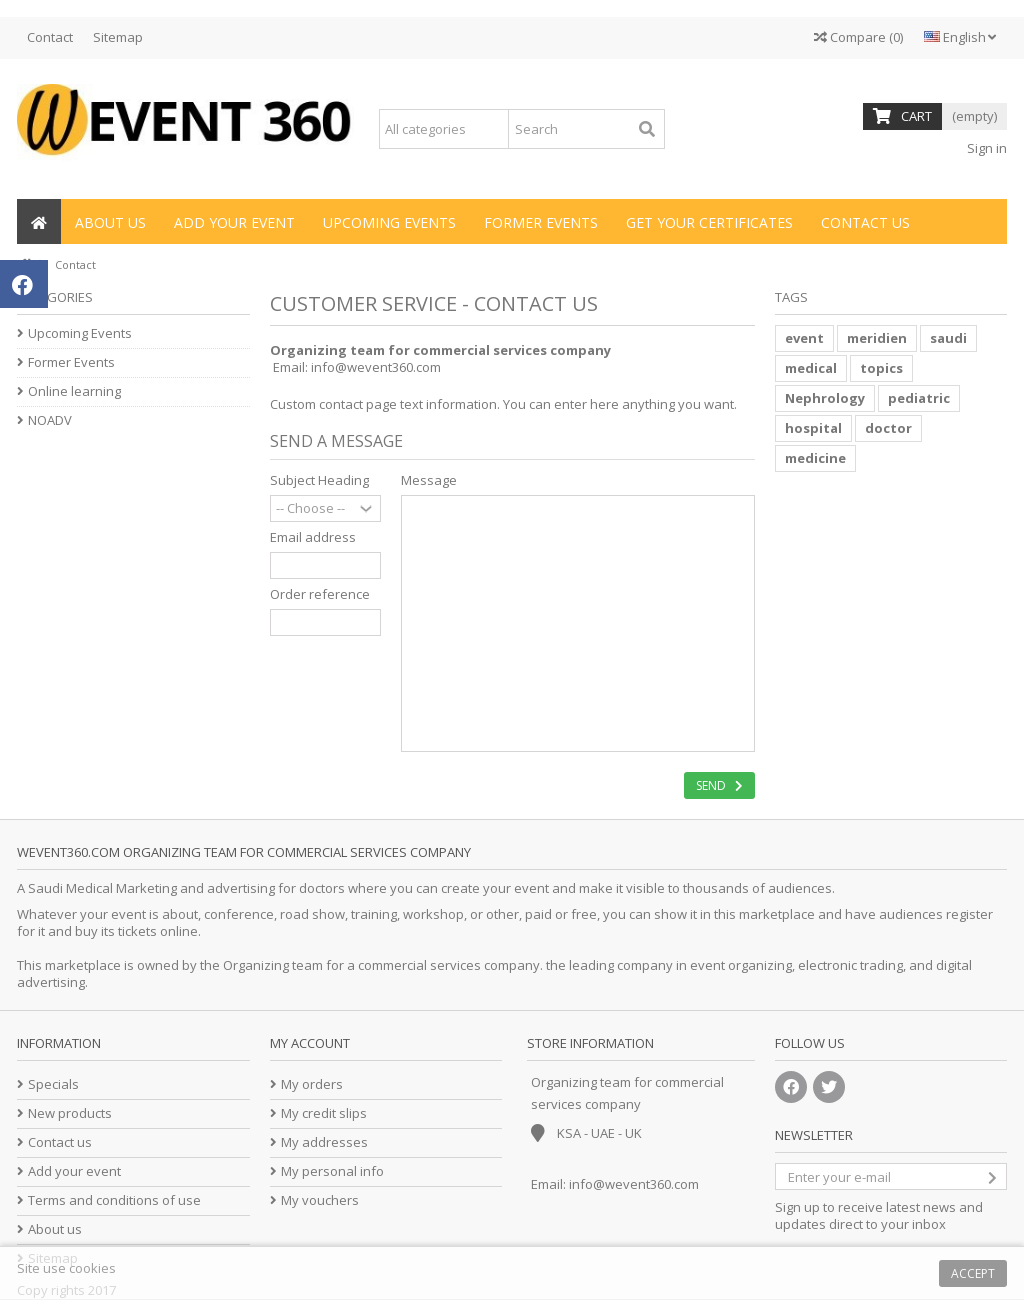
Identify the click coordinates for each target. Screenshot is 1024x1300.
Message (429, 480)
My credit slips (324, 1113)
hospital (813, 428)
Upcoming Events (80, 333)
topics (881, 368)
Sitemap (118, 37)
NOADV (50, 420)
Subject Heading (319, 480)
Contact (50, 37)
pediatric (919, 398)
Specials (53, 1084)
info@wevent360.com (376, 367)
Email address (313, 537)
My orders (312, 1084)
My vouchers (320, 1200)
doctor (888, 428)
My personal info (332, 1171)
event (804, 338)
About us (55, 1229)
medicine (815, 458)
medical (811, 368)
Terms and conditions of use (114, 1200)
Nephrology (825, 398)
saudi (948, 338)
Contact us (60, 1142)
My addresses (324, 1142)
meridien (877, 338)
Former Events (71, 362)
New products (70, 1113)
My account (310, 1043)
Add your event (74, 1171)
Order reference (320, 594)
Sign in (985, 148)
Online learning (74, 391)
